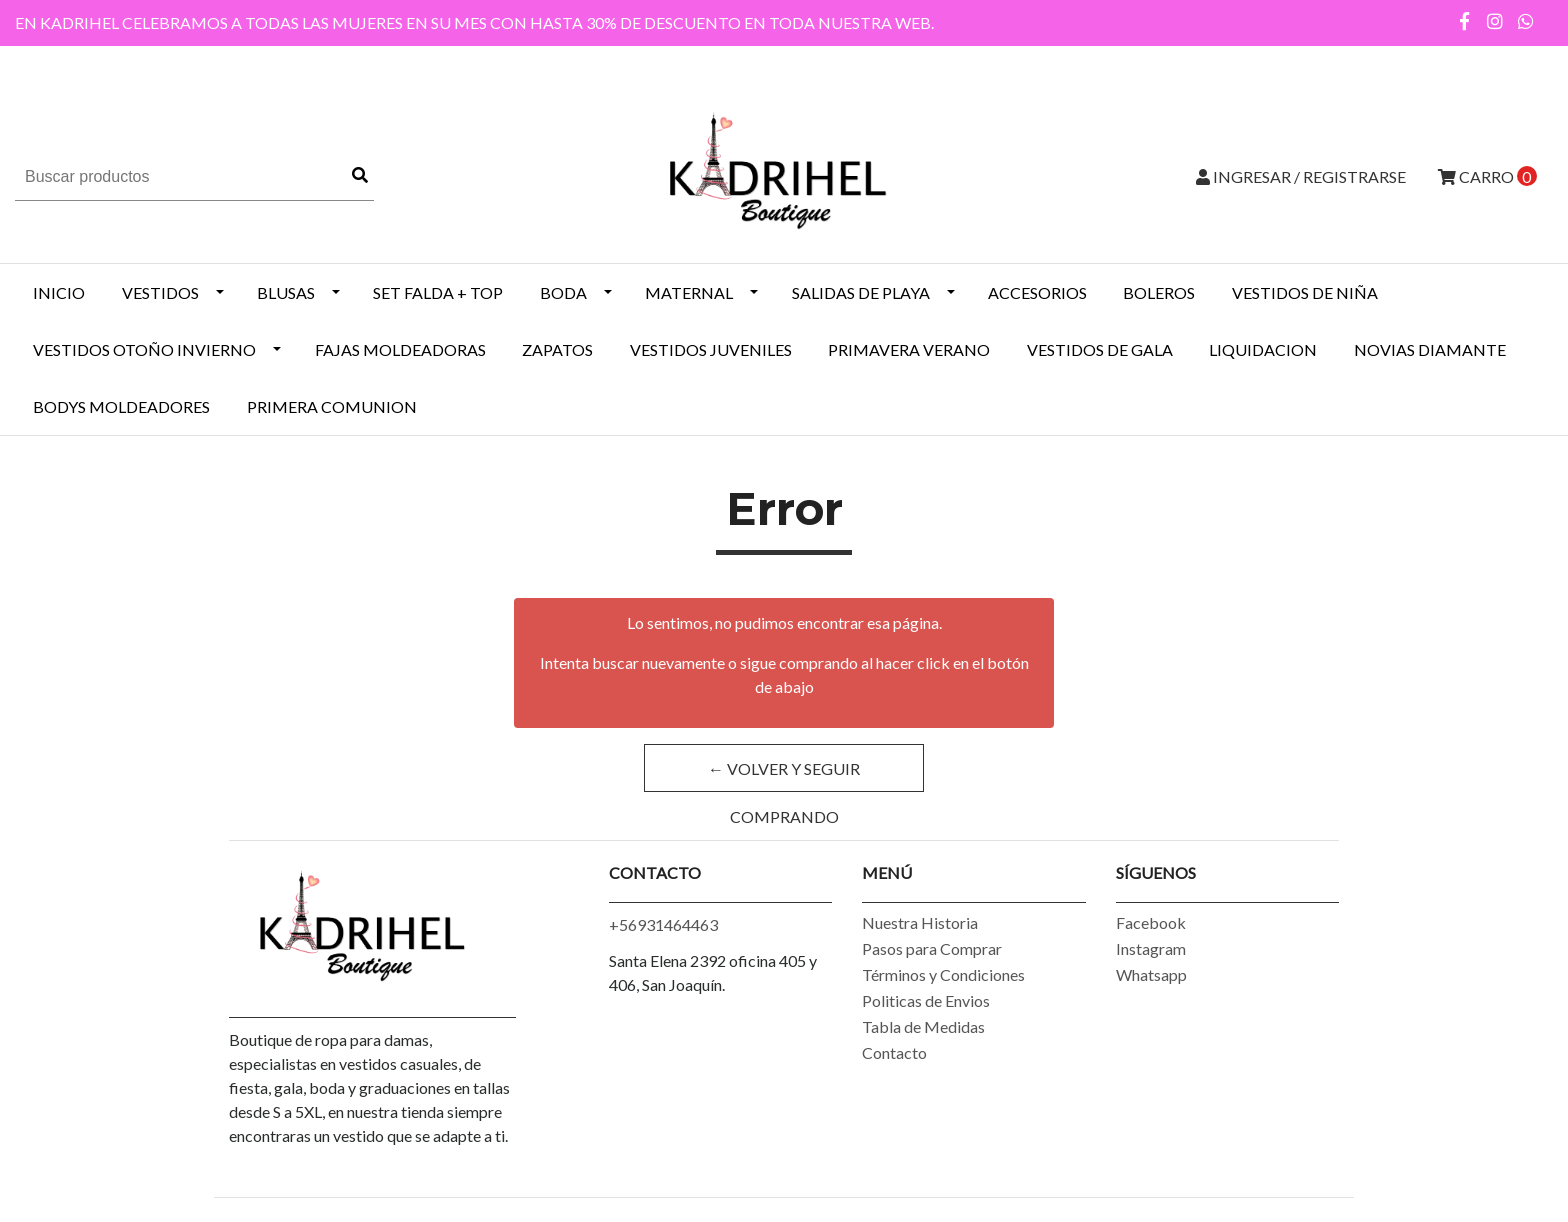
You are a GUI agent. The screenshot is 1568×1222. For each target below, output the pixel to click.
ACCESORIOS (1037, 292)
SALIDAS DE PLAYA (861, 292)
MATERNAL (689, 292)
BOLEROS (1159, 292)
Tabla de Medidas (923, 1026)
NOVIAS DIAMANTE (1430, 349)
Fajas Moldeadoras (400, 349)
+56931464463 (663, 924)
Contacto (894, 1052)
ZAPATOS (557, 349)
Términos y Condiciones (943, 974)
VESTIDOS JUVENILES (711, 349)
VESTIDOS (160, 292)
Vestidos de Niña (1305, 292)
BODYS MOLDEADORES (121, 406)
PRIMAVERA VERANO (909, 349)
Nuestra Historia (920, 922)
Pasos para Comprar (932, 948)
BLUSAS (286, 292)
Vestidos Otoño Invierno (144, 349)
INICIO (59, 292)
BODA (563, 292)
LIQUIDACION (1263, 349)
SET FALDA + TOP (438, 292)
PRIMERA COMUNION (332, 406)
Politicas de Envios (926, 1000)
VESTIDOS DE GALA (1100, 349)
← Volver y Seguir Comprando (784, 775)
